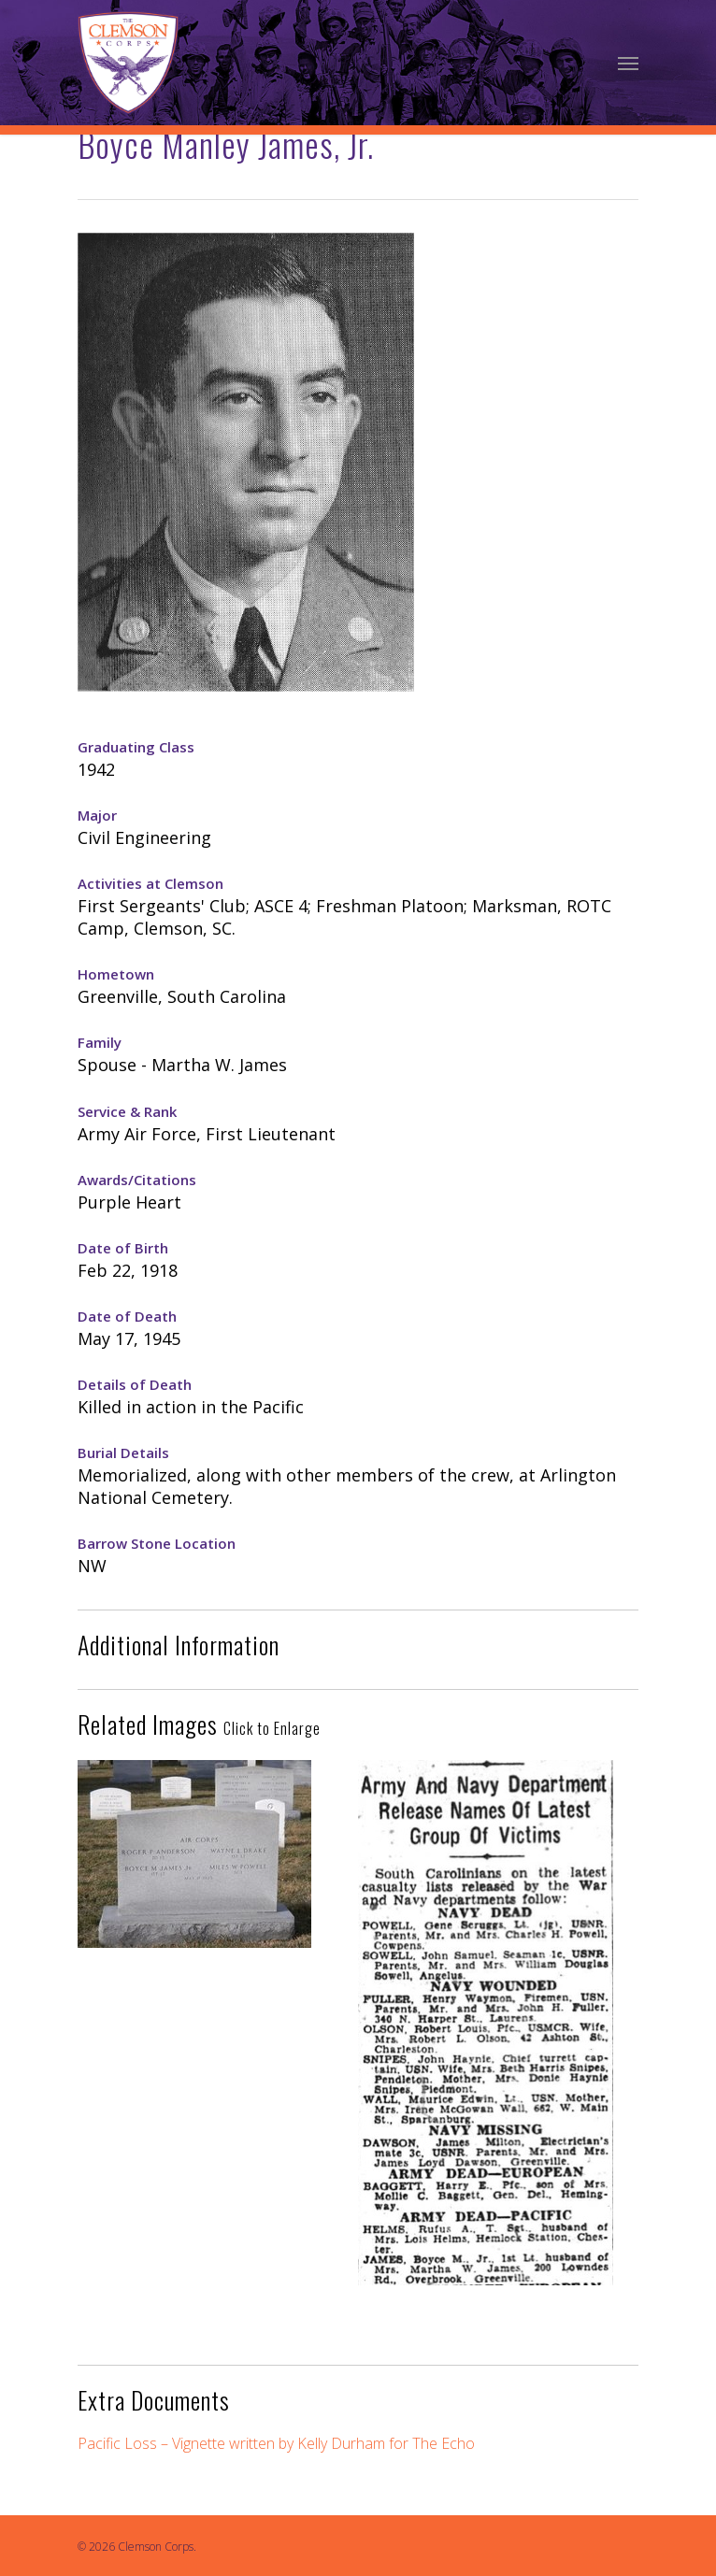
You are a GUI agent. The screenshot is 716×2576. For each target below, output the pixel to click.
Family (100, 1042)
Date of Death (127, 1316)
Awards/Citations (137, 1179)
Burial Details (123, 1452)
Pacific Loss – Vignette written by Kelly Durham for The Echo (276, 2443)
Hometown (116, 974)
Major (97, 815)
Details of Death (135, 1384)
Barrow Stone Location (157, 1543)
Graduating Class (136, 746)
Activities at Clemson (150, 883)
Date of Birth (123, 1247)
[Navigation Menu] (628, 62)
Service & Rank (127, 1111)
